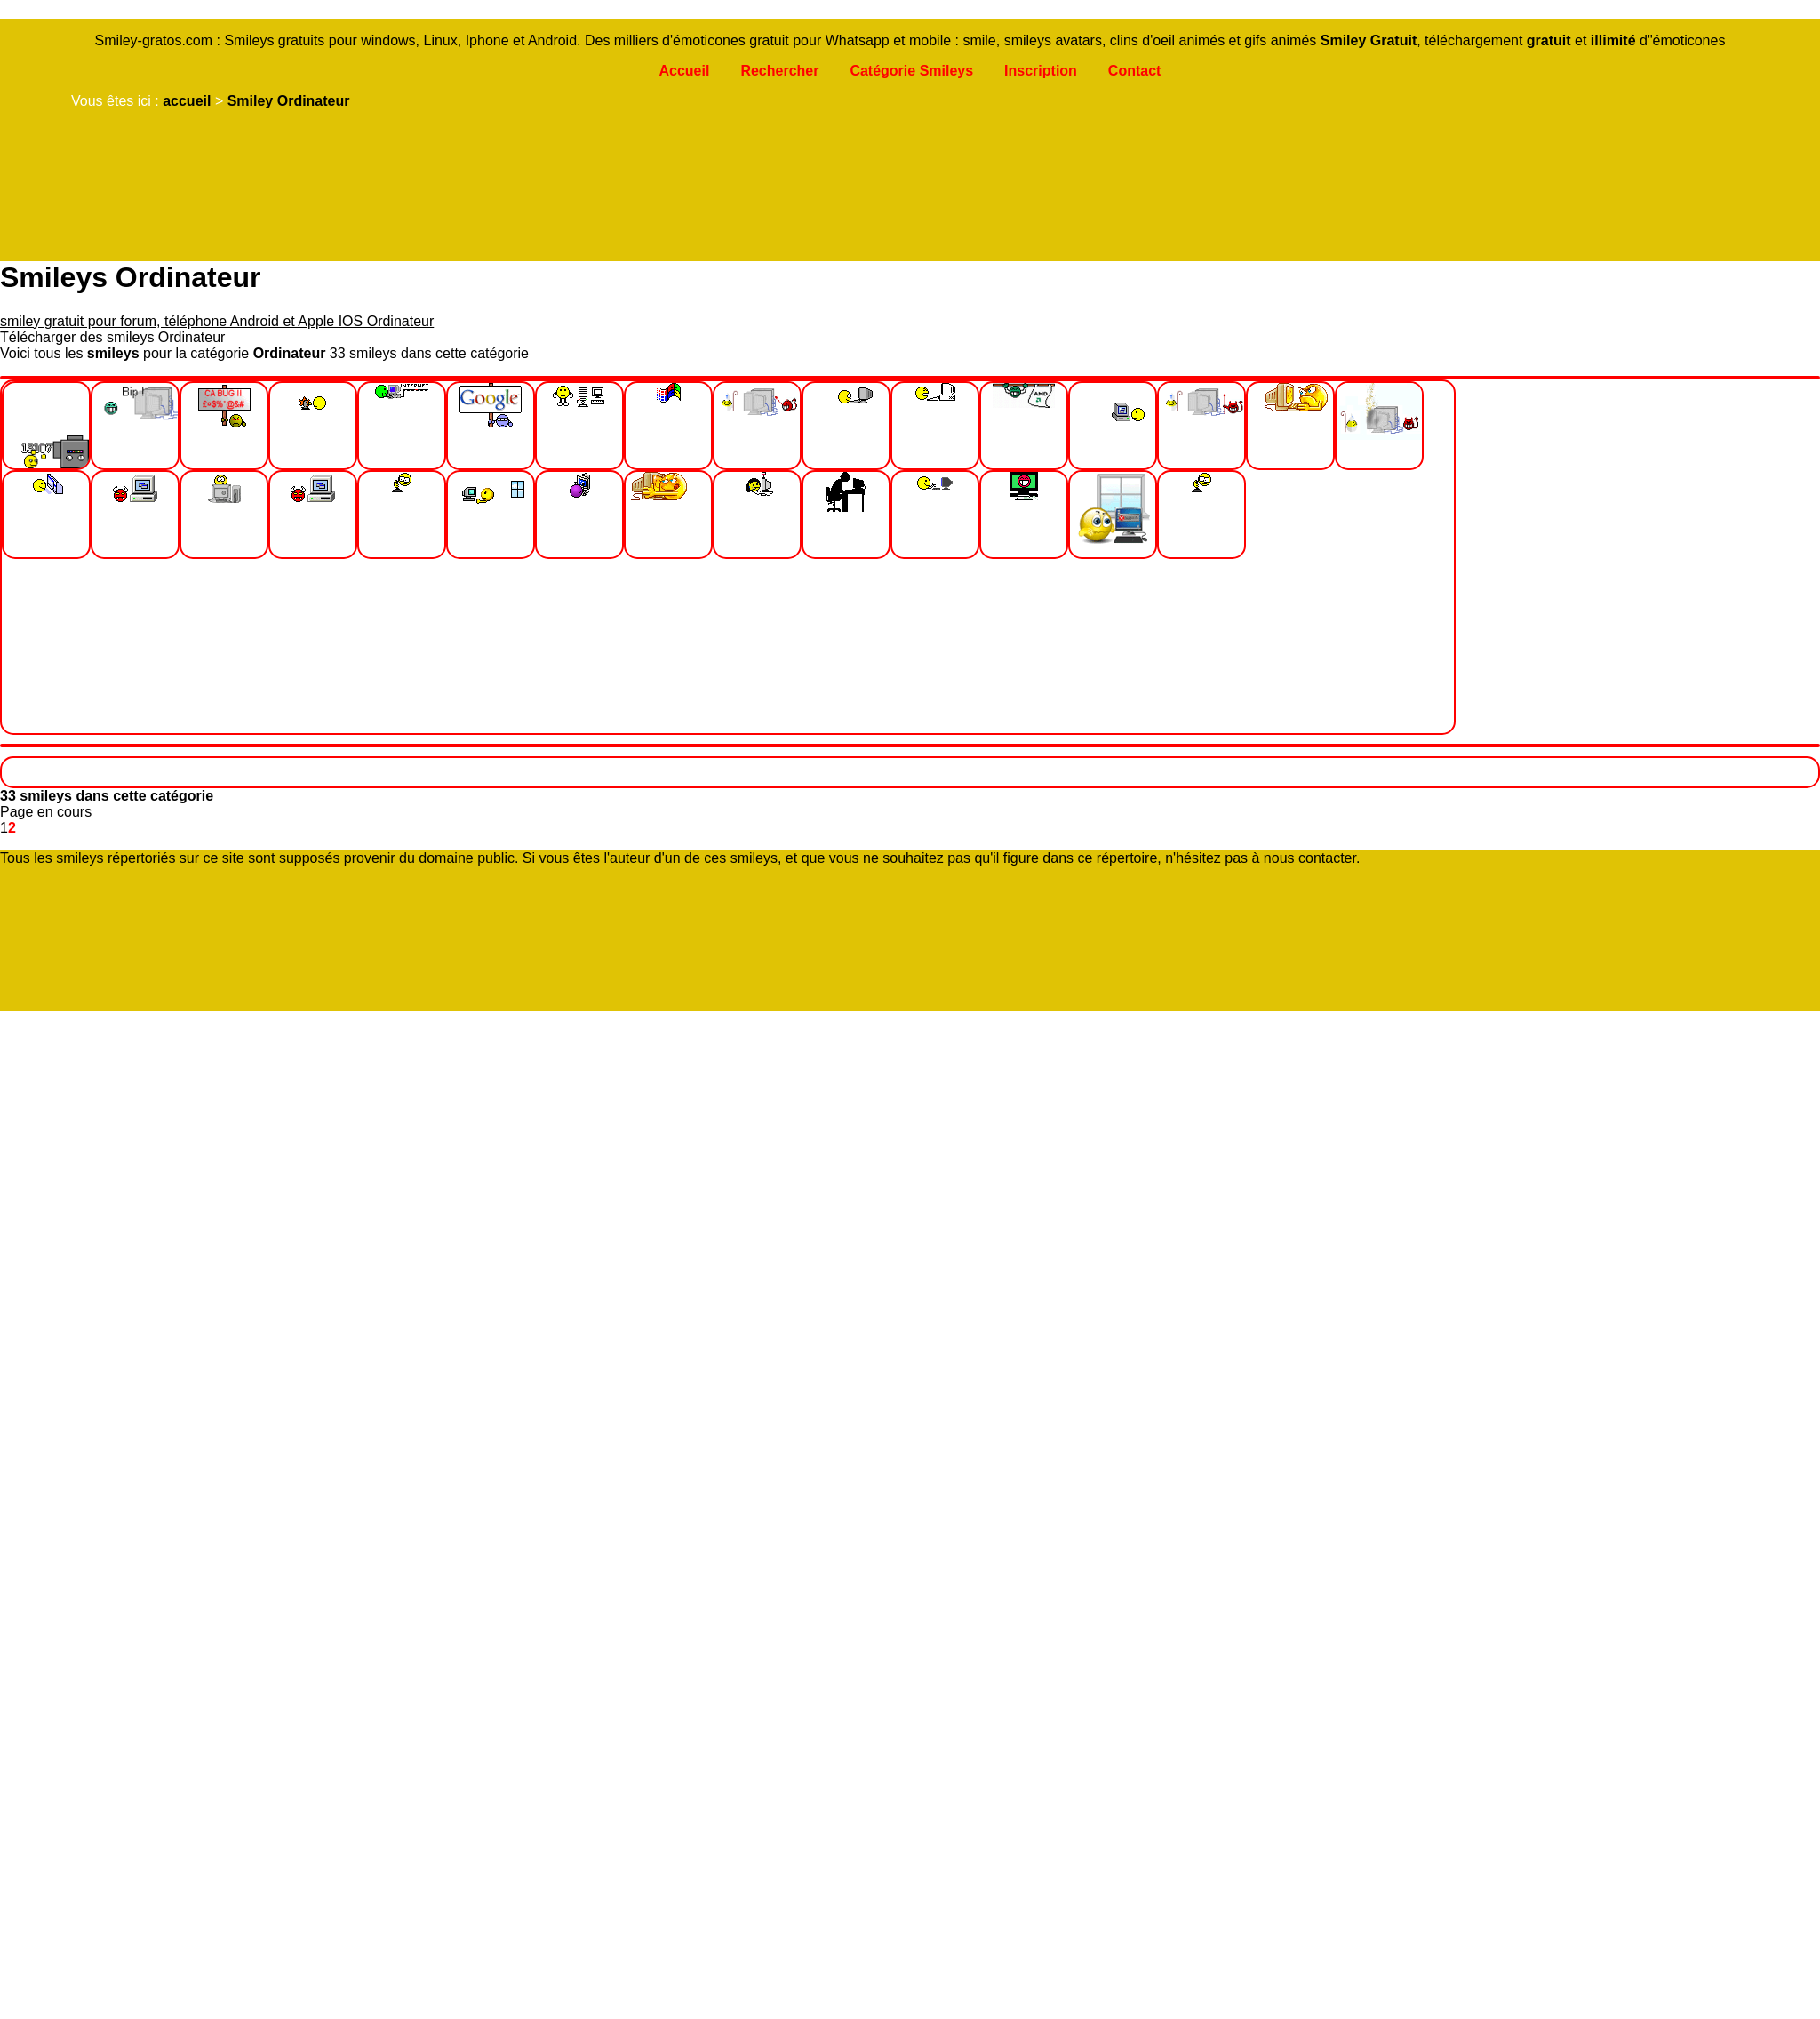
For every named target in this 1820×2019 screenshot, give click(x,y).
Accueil (684, 70)
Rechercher (779, 70)
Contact (1134, 70)
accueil (187, 100)
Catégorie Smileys (911, 70)
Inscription (1040, 70)
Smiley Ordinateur (289, 100)
